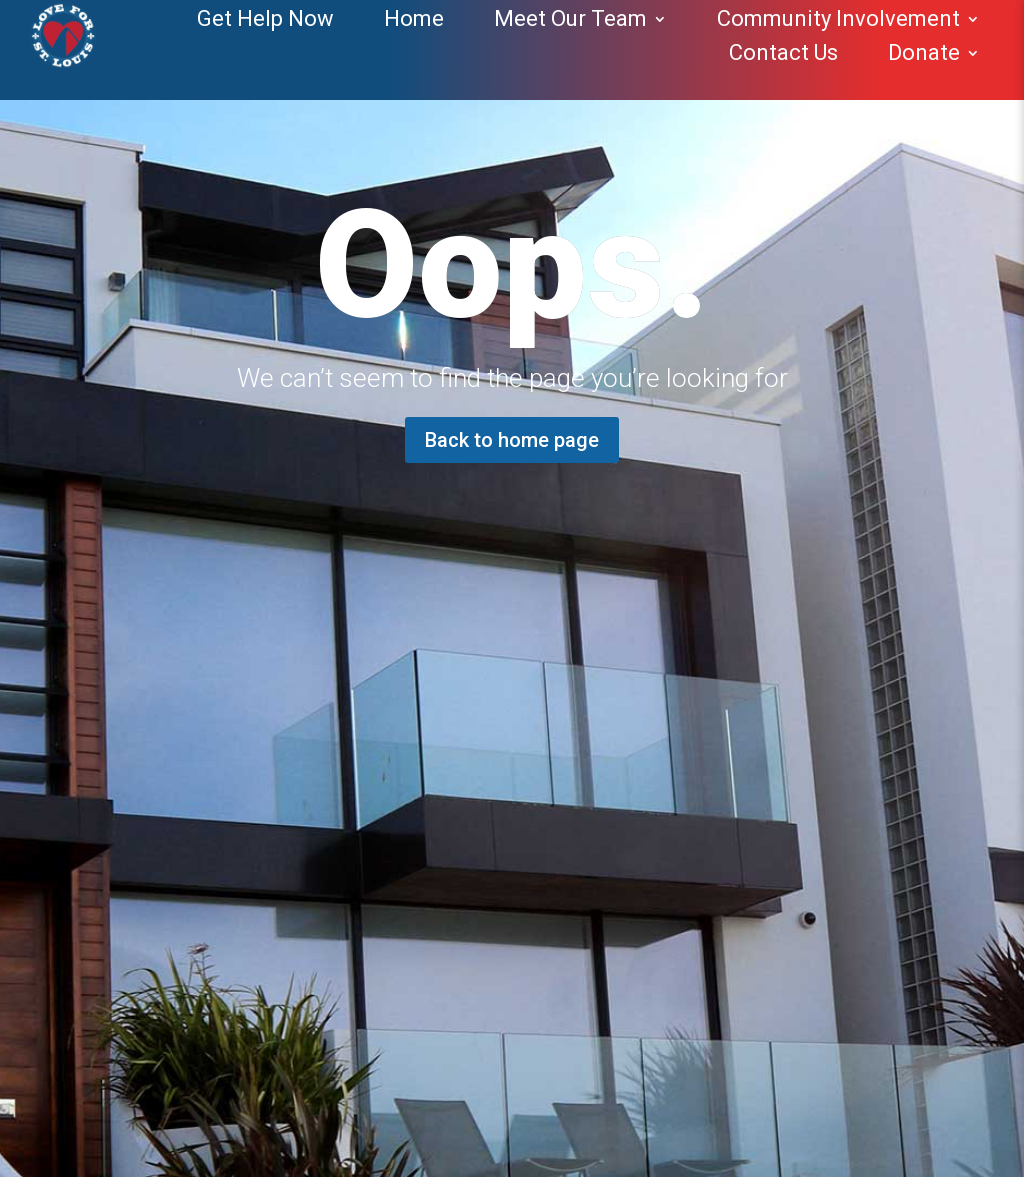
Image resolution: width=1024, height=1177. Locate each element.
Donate (924, 52)
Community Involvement (838, 18)
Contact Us (783, 52)
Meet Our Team (570, 18)
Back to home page (512, 440)
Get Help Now (265, 18)
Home (414, 18)
